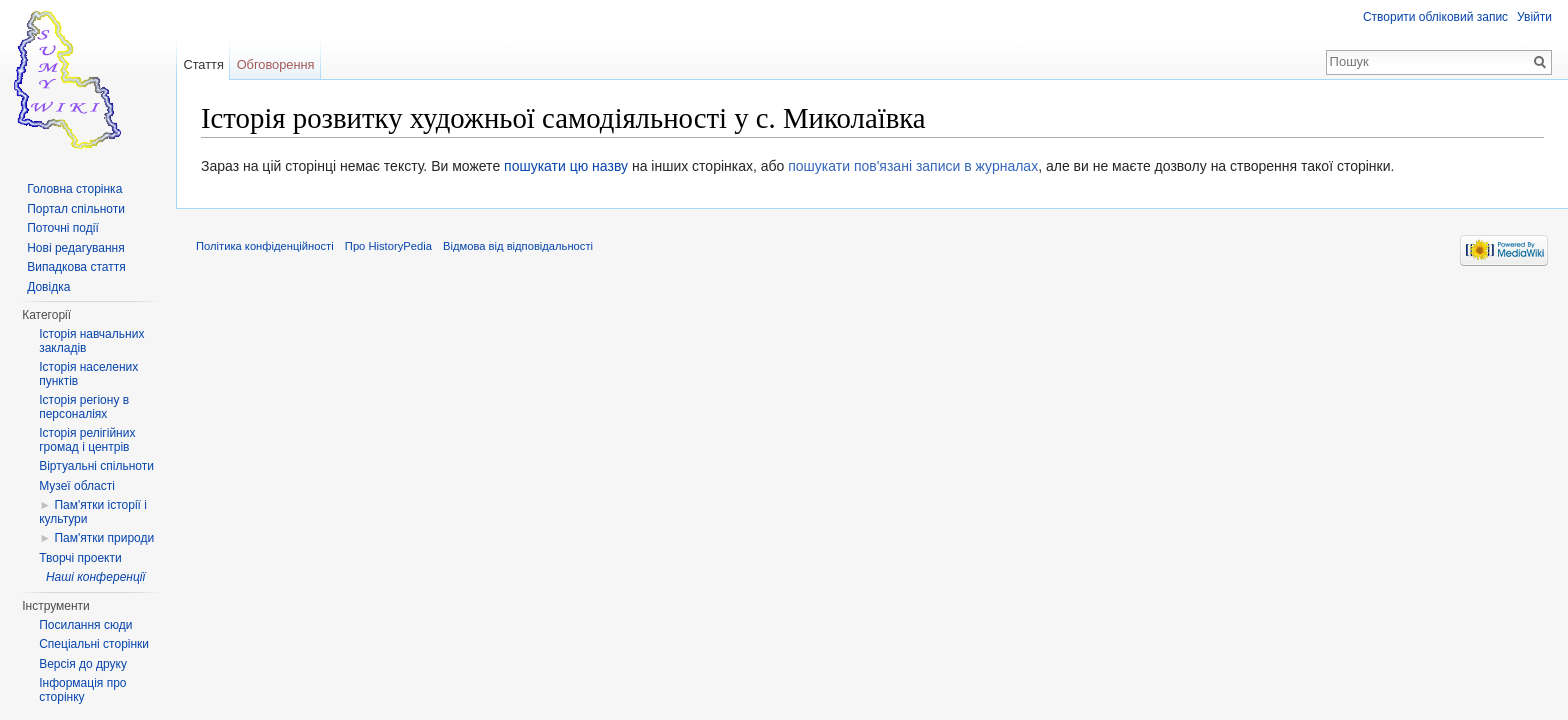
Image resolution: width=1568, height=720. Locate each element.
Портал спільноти (76, 209)
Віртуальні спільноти (96, 466)
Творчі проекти (80, 558)
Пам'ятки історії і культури (93, 512)
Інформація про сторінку (82, 690)
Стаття (203, 64)
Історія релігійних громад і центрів (87, 440)
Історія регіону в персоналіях (84, 407)
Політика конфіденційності (265, 246)
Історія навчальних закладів (91, 341)
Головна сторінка (74, 189)
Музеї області (77, 486)
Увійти (1534, 17)
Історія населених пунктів (88, 374)
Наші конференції (95, 577)
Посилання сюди (85, 625)
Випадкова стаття (76, 267)
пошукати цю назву (566, 166)
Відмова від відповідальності (518, 246)
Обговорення (276, 64)
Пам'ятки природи (104, 538)
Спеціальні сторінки (94, 644)
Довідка (48, 287)
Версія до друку (83, 664)
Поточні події (63, 228)
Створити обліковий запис (1435, 17)
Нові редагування (76, 248)
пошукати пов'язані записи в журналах (913, 166)
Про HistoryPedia (388, 246)
